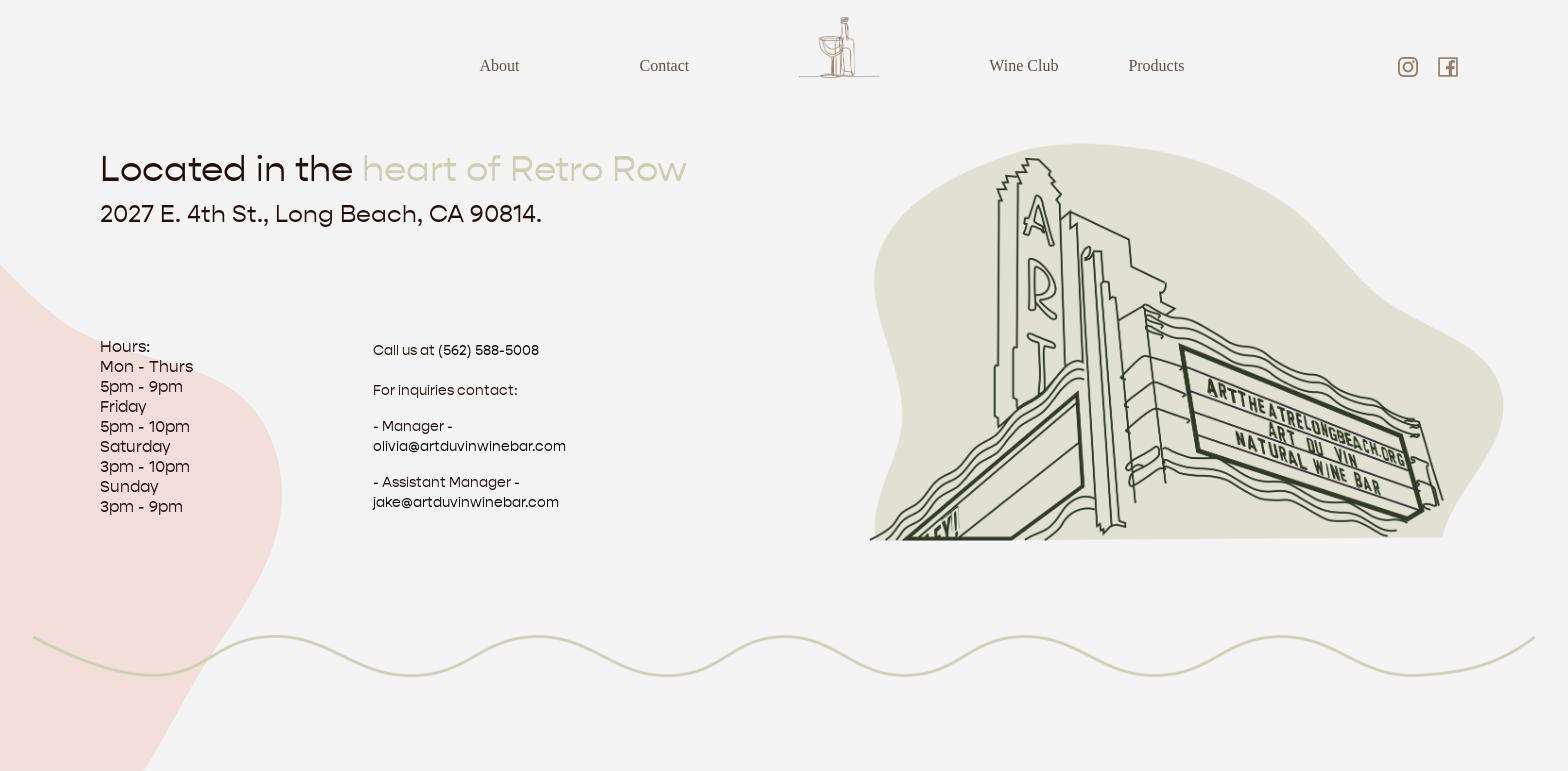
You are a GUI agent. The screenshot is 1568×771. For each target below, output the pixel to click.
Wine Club (1023, 65)
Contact (665, 65)
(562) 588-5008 (488, 350)
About (500, 65)
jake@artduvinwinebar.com (466, 502)
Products (1156, 65)
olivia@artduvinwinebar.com (469, 446)
